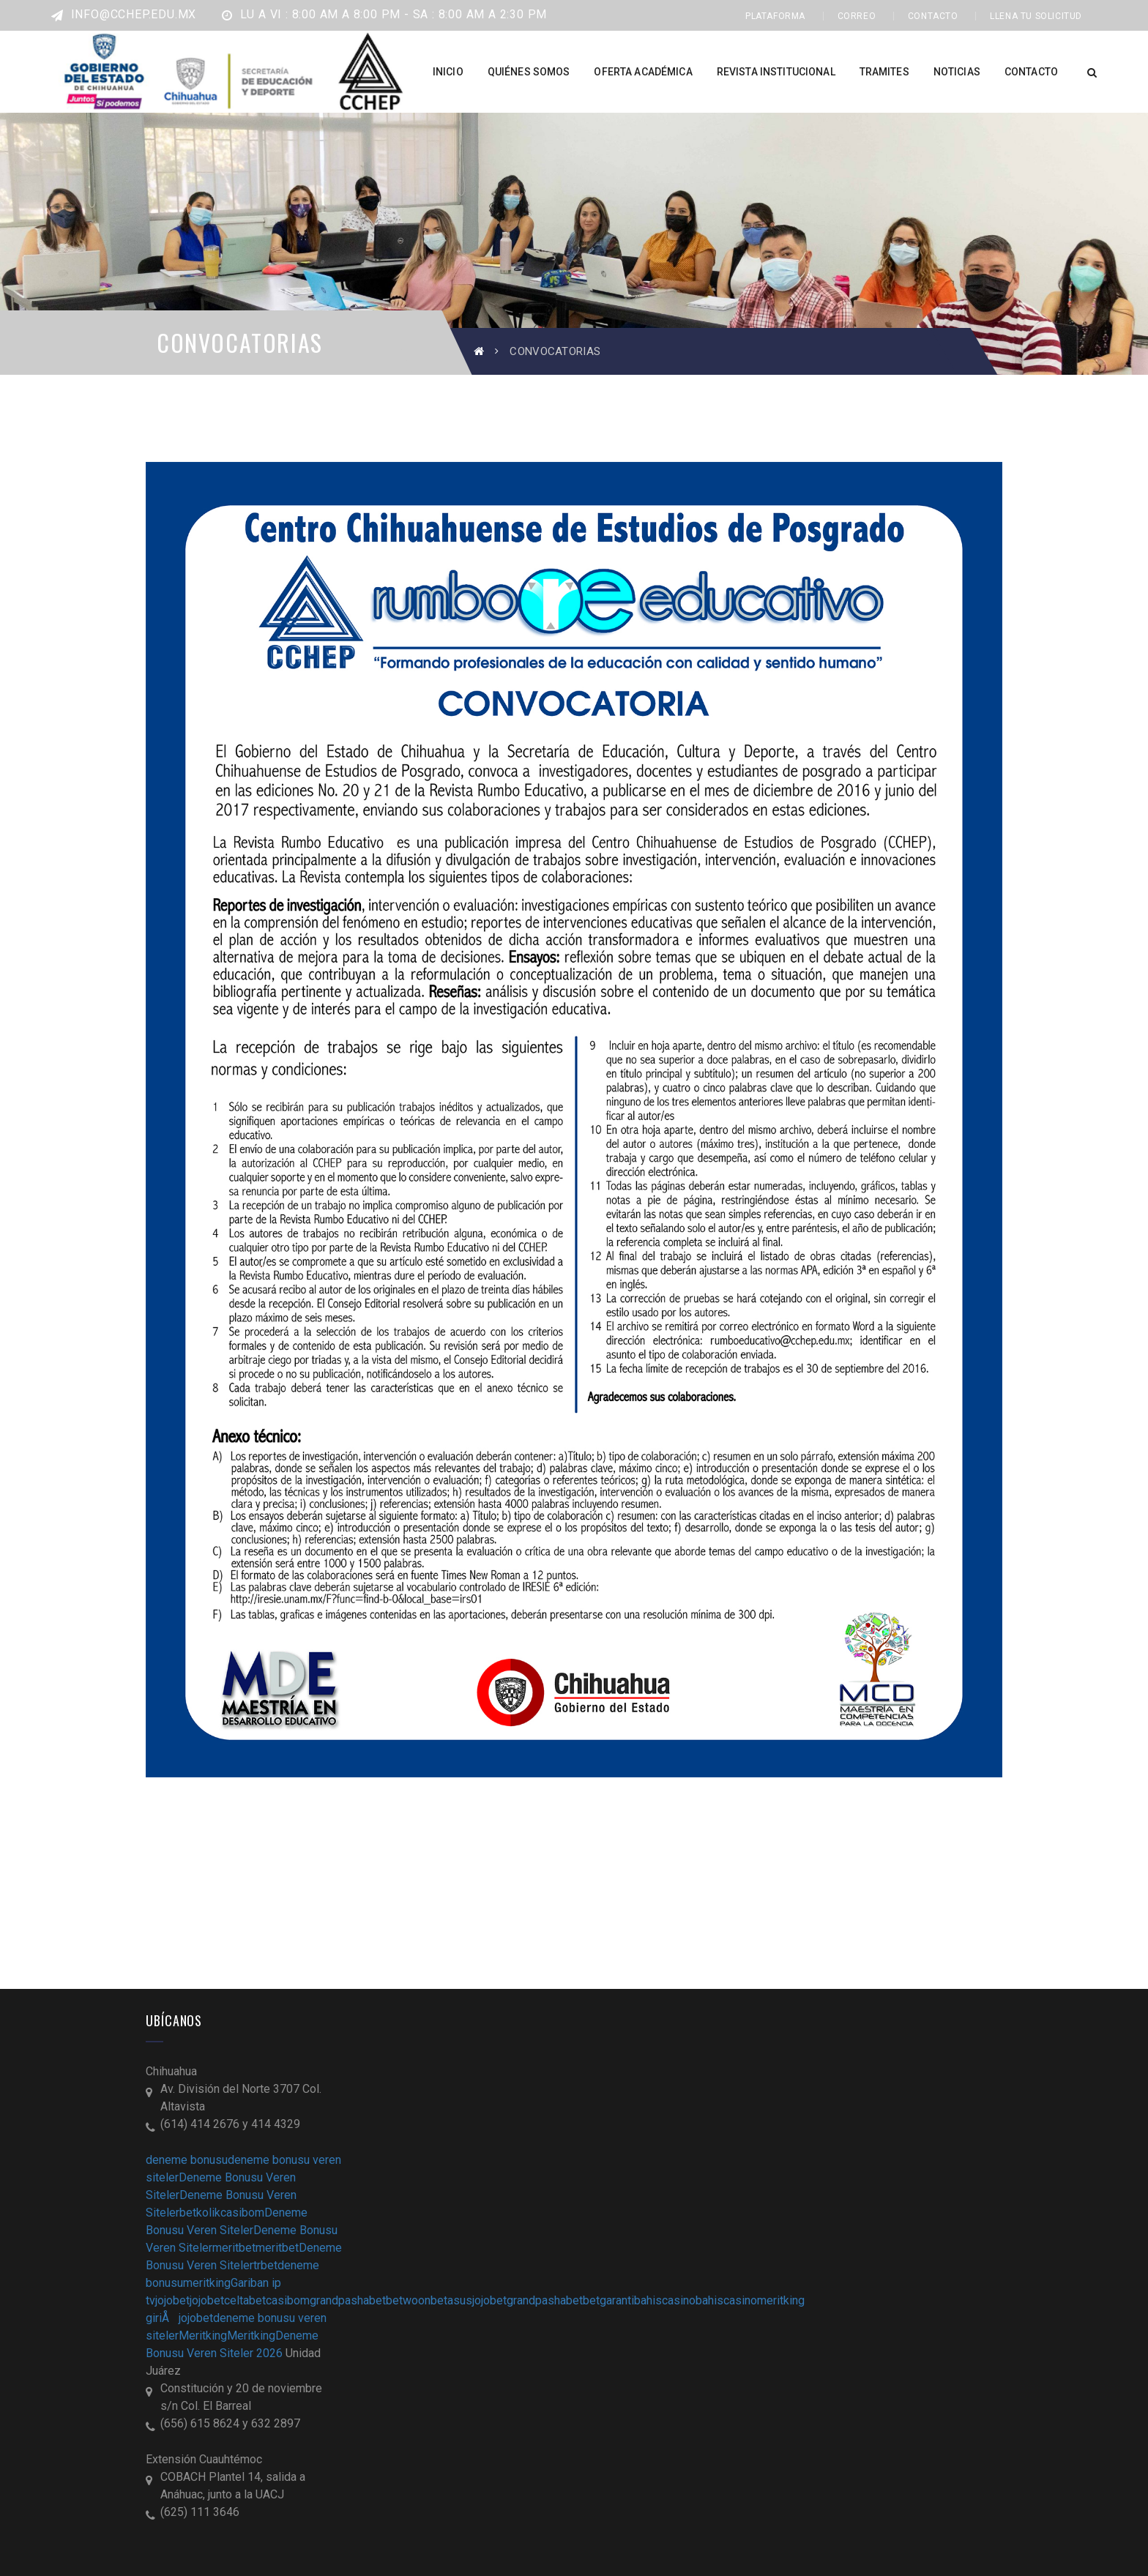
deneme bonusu (187, 2160)
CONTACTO (933, 16)
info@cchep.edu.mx (123, 14)
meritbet (234, 2248)
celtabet (245, 2300)
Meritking (203, 2335)
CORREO (857, 16)
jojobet (172, 2300)
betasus (451, 2300)
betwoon (408, 2300)
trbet (265, 2265)
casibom (242, 2213)
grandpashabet (348, 2300)
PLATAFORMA (775, 16)
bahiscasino (665, 2300)
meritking (207, 2283)
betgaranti (608, 2300)
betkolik (199, 2213)
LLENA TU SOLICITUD (1036, 16)
